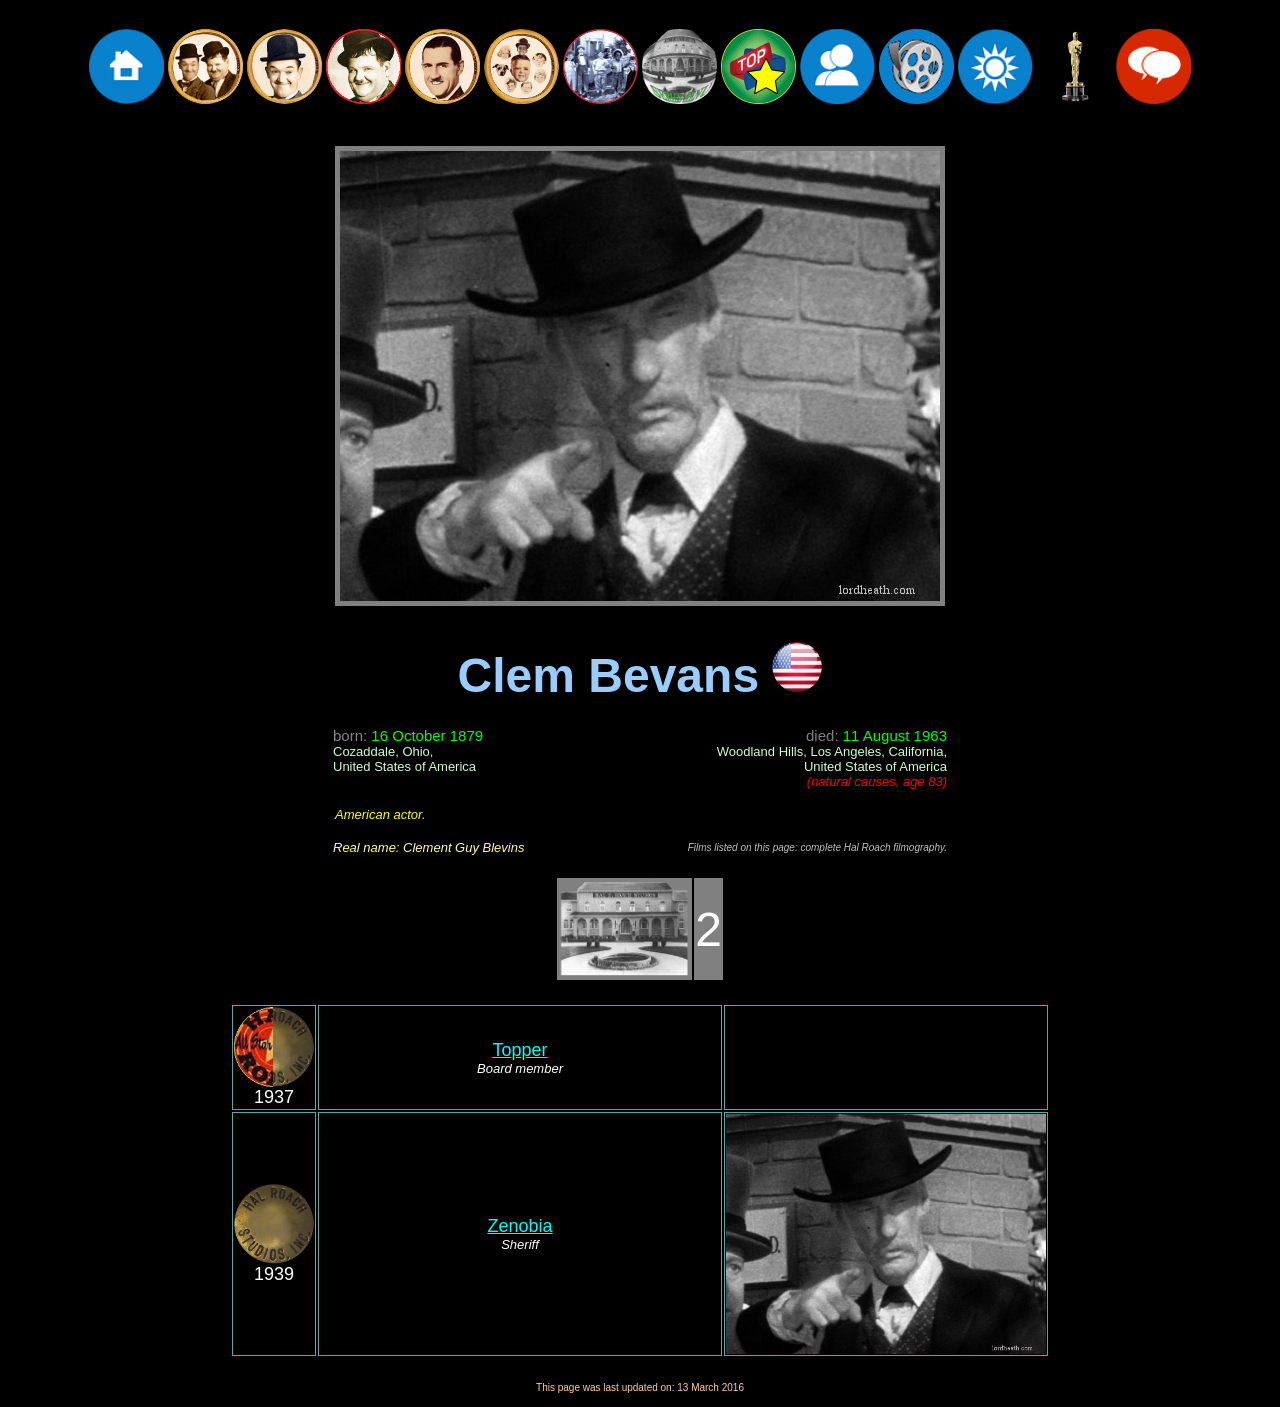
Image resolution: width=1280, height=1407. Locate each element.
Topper (519, 1050)
